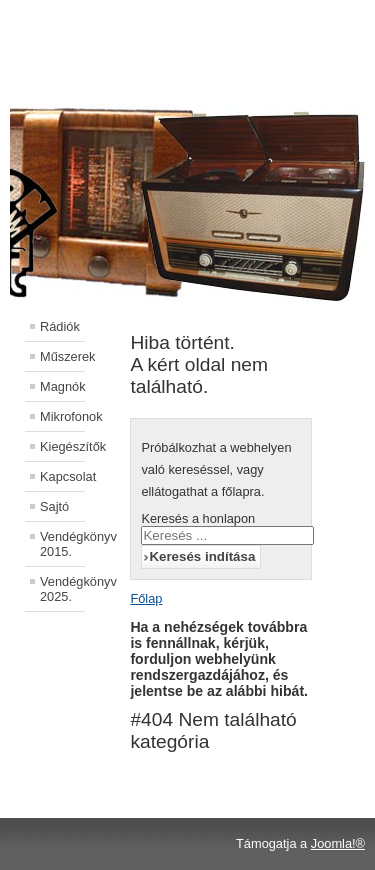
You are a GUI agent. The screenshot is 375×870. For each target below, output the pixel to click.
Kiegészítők (62, 446)
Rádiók (60, 326)
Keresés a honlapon (198, 518)
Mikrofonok (62, 416)
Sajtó (54, 506)
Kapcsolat (62, 476)
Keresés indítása (202, 556)
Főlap (146, 598)
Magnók (62, 386)
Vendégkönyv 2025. (62, 589)
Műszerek (62, 356)
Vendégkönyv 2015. (62, 544)
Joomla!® (338, 843)
